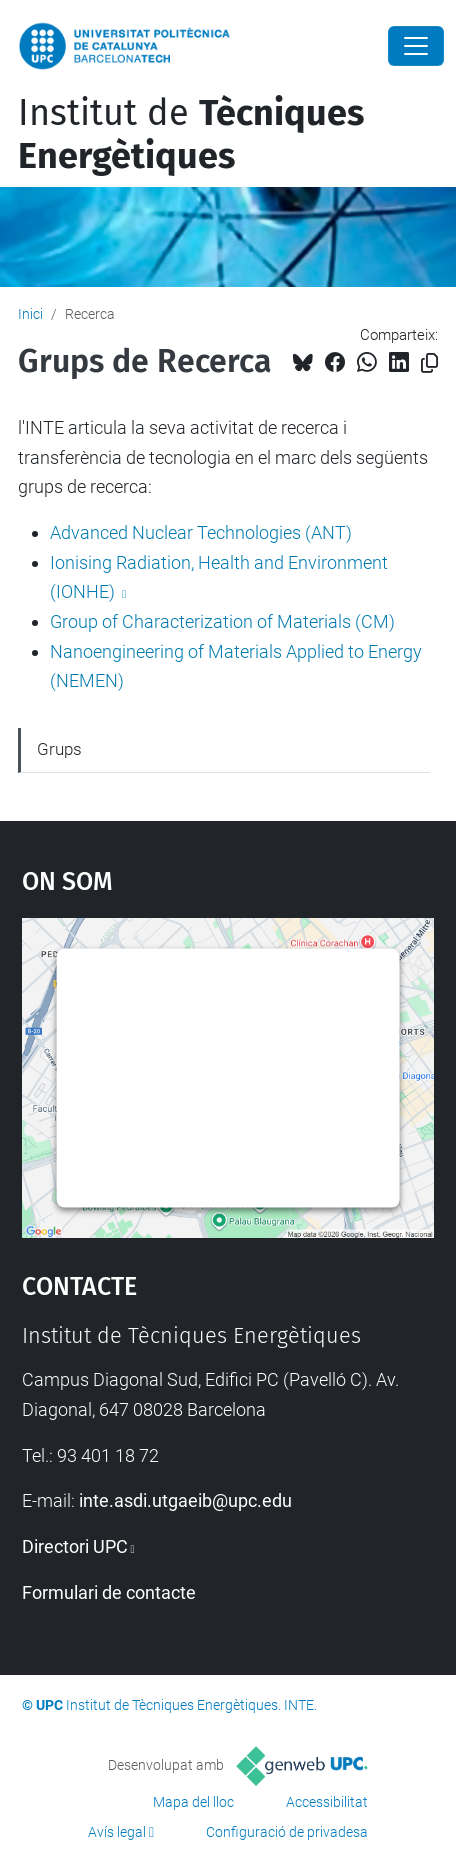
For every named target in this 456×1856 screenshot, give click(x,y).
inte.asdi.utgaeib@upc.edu (185, 1500)
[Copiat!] (429, 363)
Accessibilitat (327, 1802)
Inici (30, 314)
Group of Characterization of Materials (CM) (222, 621)
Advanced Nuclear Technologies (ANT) (201, 532)
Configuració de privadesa (287, 1832)
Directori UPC (75, 1546)
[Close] (416, 46)
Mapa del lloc (193, 1802)
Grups (59, 749)
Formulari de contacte (109, 1592)
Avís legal (117, 1832)
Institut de (191, 134)
